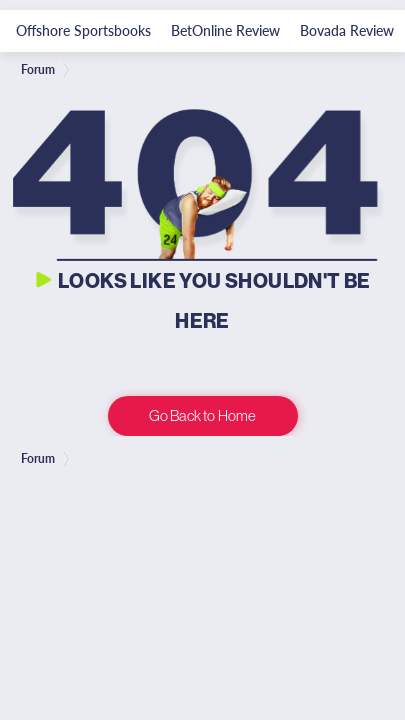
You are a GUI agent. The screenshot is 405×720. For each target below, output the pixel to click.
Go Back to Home (202, 415)
